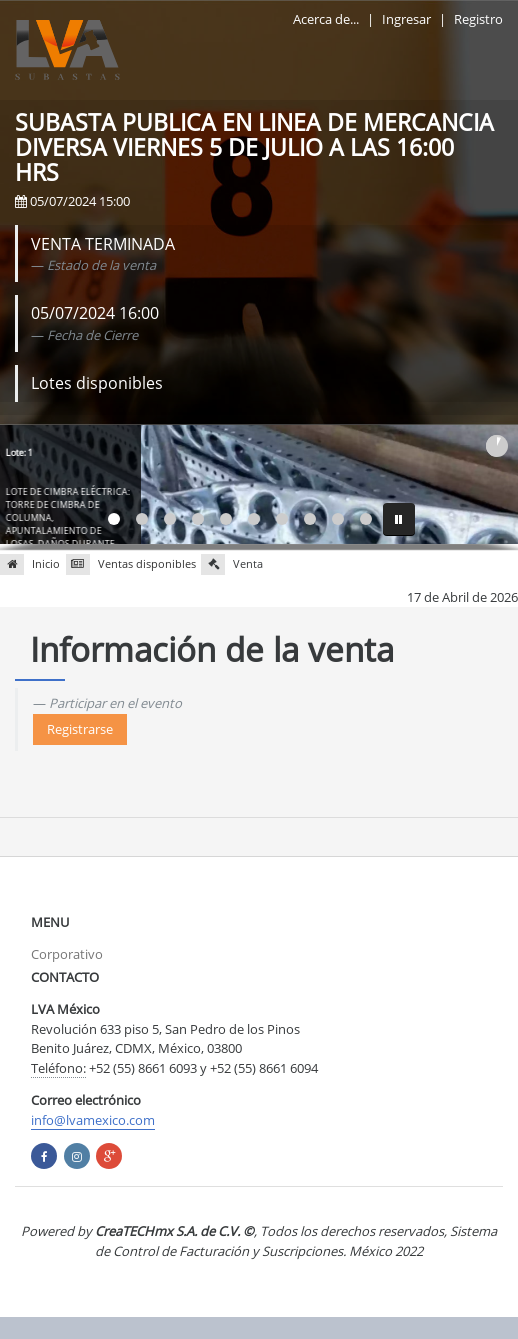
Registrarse (80, 729)
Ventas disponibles (131, 564)
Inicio (30, 564)
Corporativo (67, 954)
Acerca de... (326, 19)
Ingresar (406, 19)
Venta (232, 564)
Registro (478, 19)
